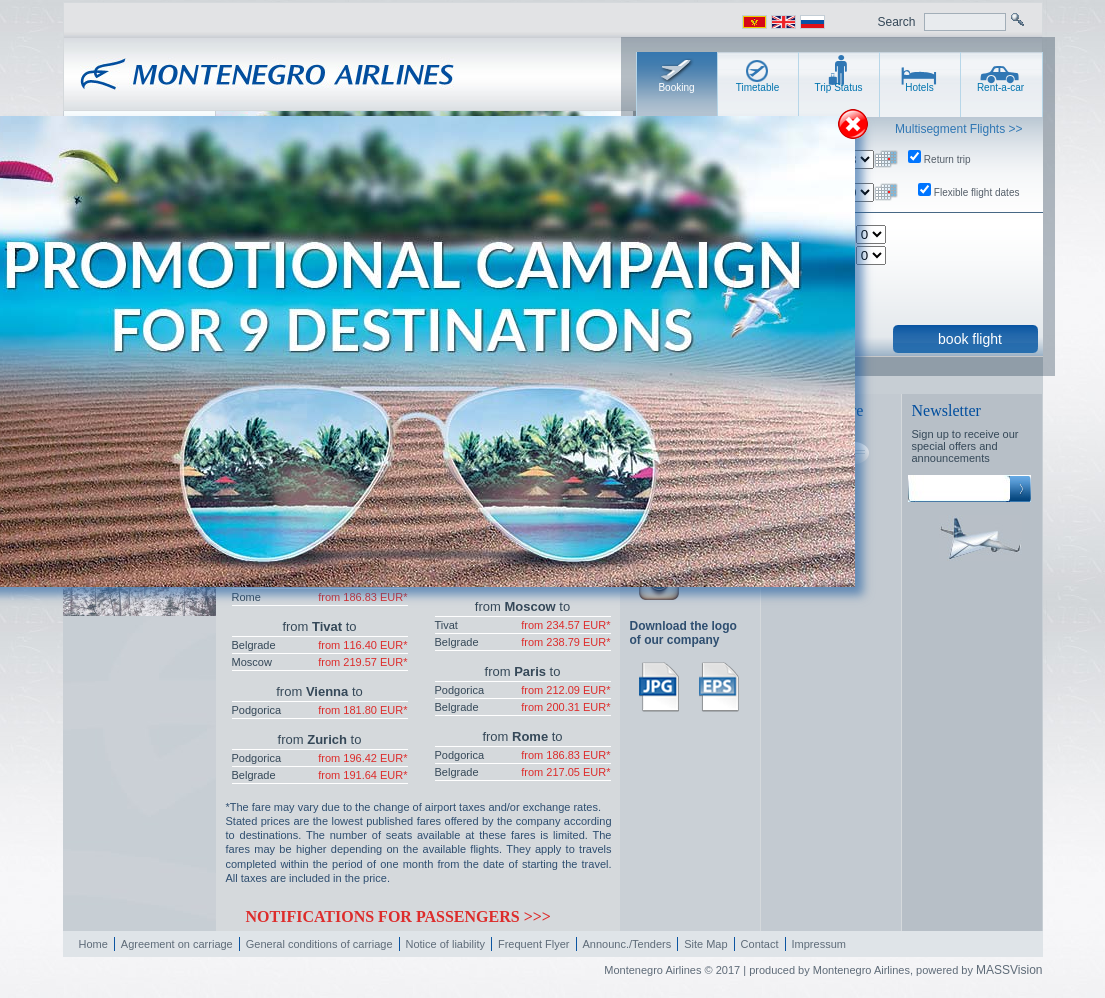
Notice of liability (445, 944)
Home (93, 944)
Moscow (252, 662)
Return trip (947, 159)
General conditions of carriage (319, 944)
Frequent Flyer (534, 944)
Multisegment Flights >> (958, 129)
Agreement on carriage (177, 944)
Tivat (446, 625)
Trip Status (839, 87)
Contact (760, 944)
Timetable (758, 87)
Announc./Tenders (627, 944)
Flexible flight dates (977, 192)
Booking (676, 87)
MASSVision (1009, 970)
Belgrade (254, 645)
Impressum (819, 944)
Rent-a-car (1000, 87)
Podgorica (257, 710)
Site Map (705, 944)
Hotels (919, 87)
